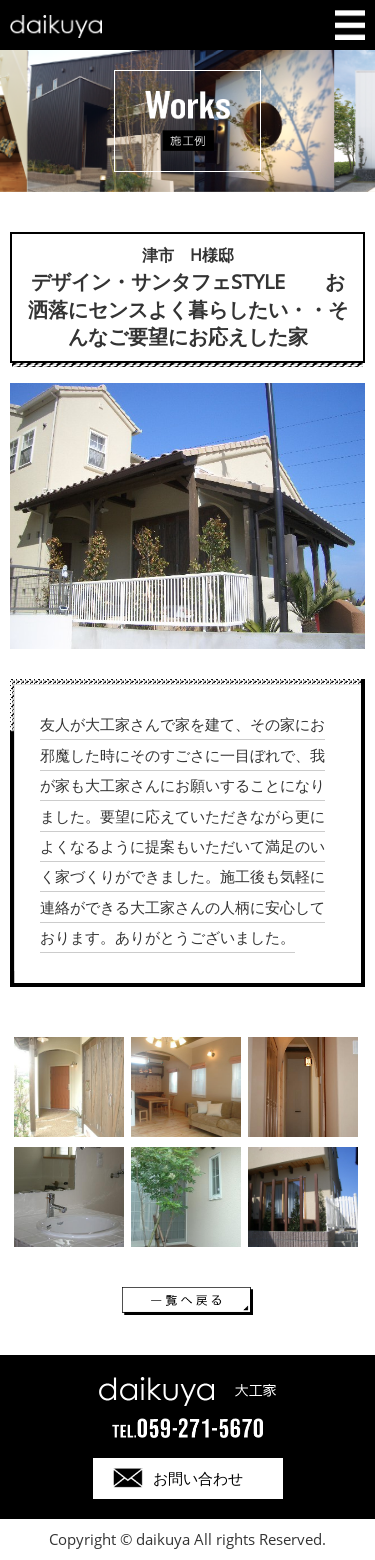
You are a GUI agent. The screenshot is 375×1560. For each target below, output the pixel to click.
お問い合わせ (198, 1478)
